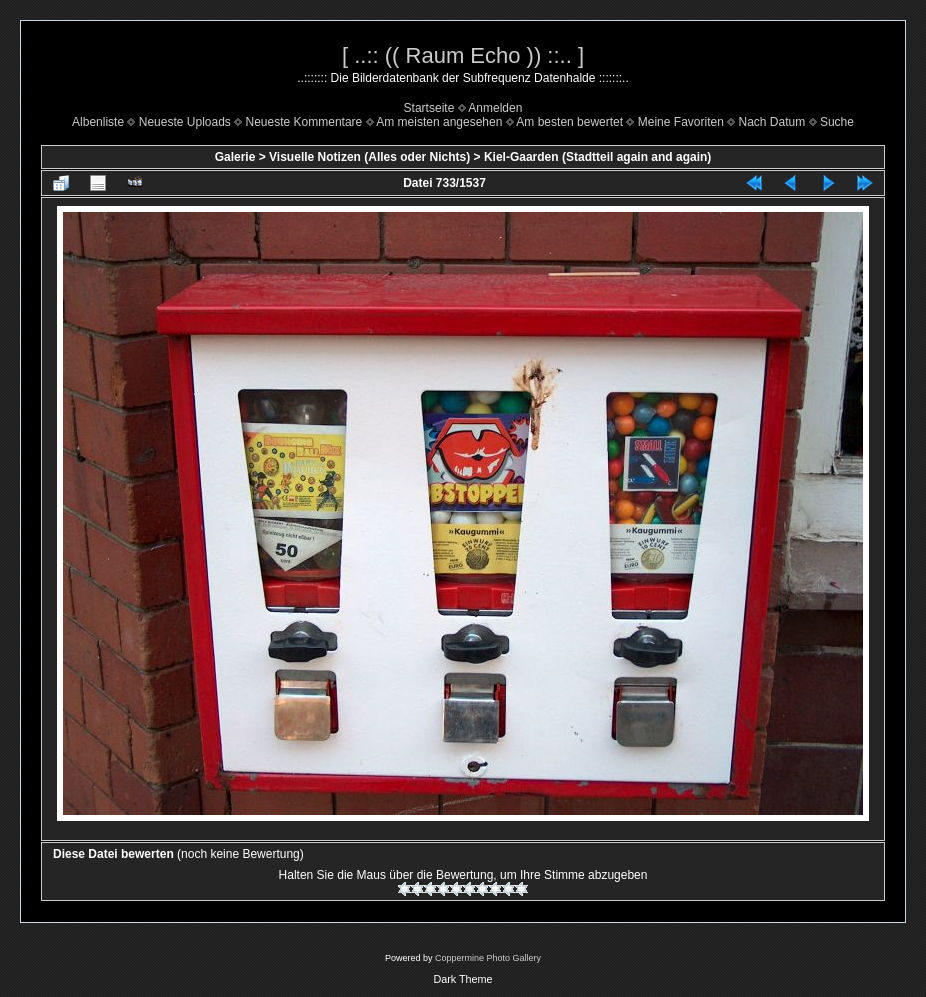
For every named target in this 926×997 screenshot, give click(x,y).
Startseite (429, 108)
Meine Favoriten (681, 122)
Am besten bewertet (569, 122)
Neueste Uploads (185, 122)
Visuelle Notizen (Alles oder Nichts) (369, 157)
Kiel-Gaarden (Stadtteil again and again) (597, 157)
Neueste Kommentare (304, 122)
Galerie (235, 157)
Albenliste (98, 122)
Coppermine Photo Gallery (488, 958)
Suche (837, 122)
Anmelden (495, 108)
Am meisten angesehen (439, 122)
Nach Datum (772, 122)
